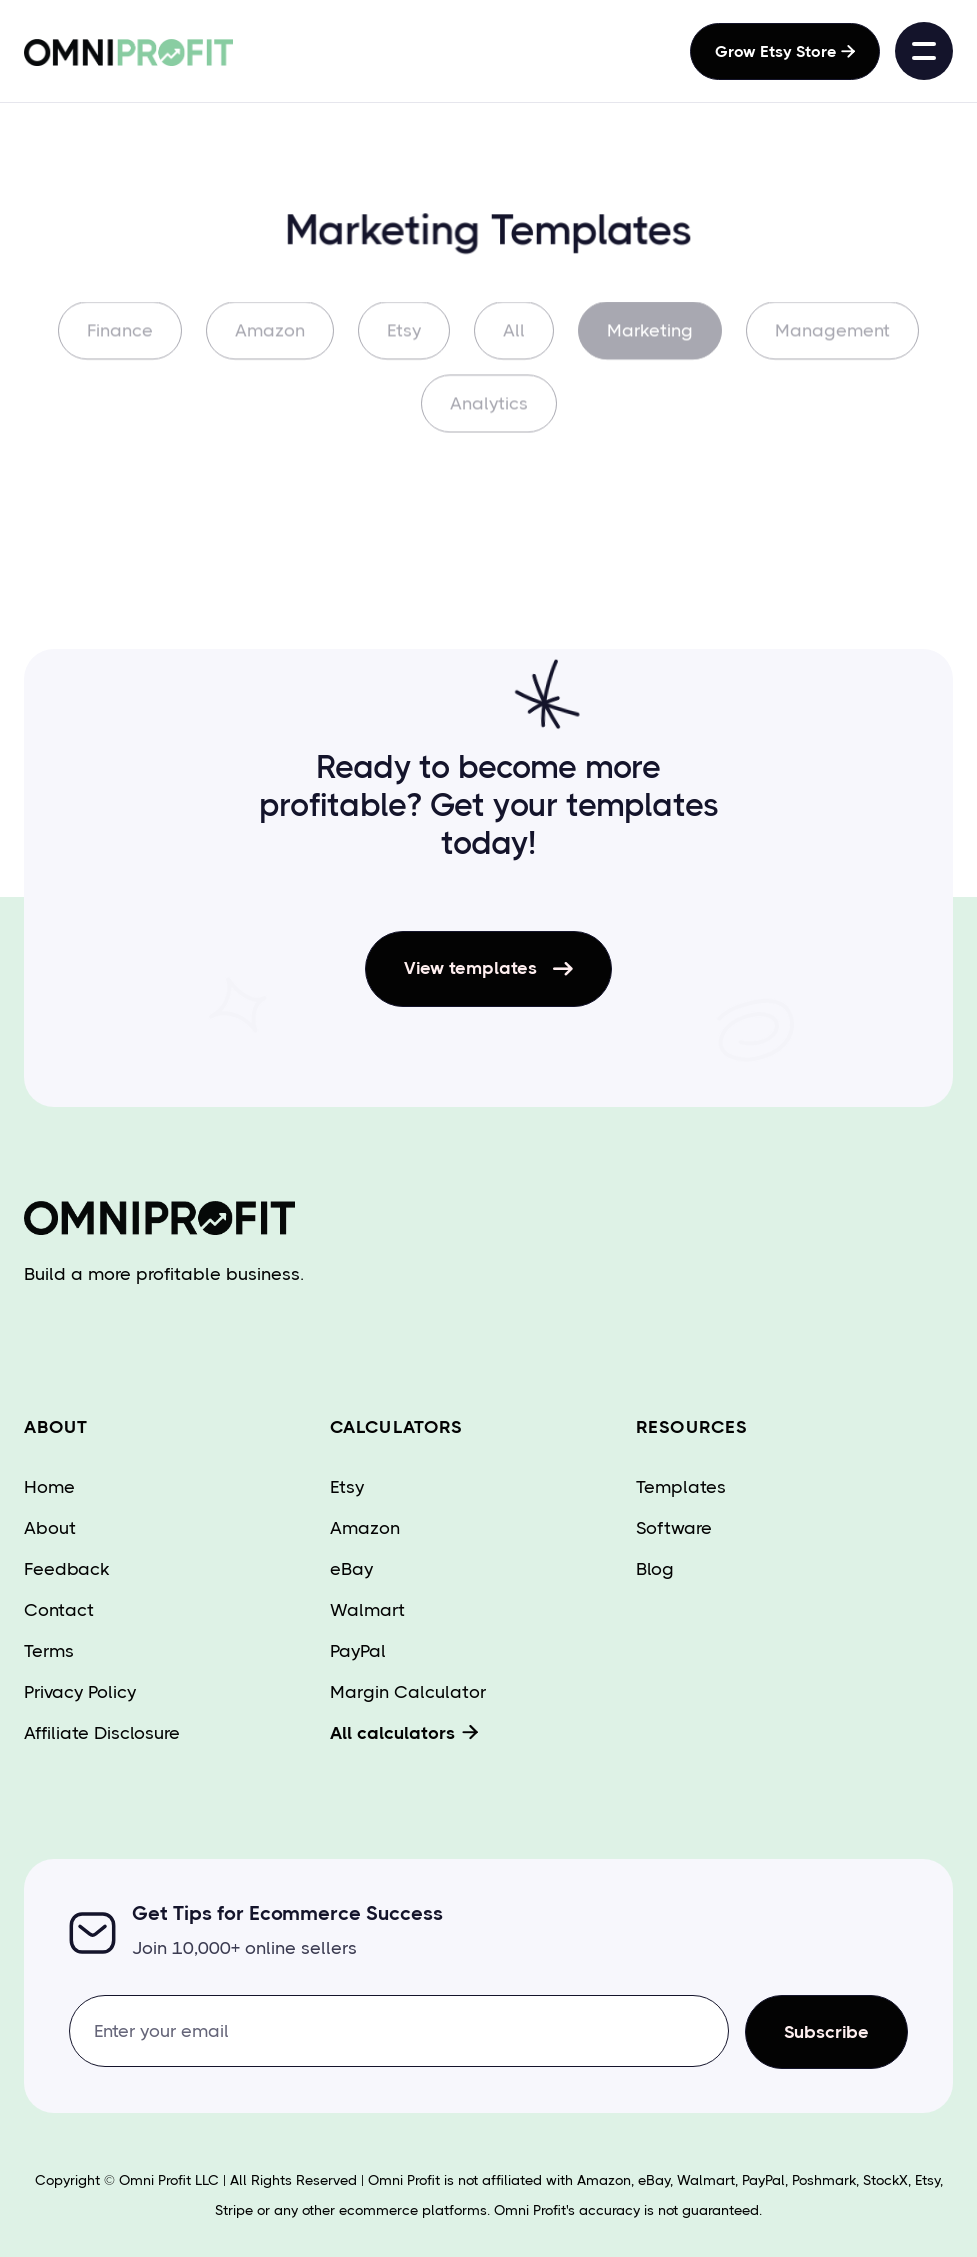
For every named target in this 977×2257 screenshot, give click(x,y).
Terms (49, 1651)
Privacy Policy (80, 1692)
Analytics (489, 416)
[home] (93, 51)
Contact (59, 1610)
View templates (488, 969)
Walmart (367, 1610)
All (514, 343)
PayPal (358, 1651)
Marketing (650, 343)
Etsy (404, 343)
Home (49, 1487)
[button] (924, 51)
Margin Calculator (408, 1692)
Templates (681, 1487)
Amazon (270, 343)
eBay (351, 1569)
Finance (120, 343)
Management (832, 343)
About (50, 1528)
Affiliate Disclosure (102, 1733)
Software (674, 1528)
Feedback (67, 1569)
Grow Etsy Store (785, 51)
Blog (655, 1569)
